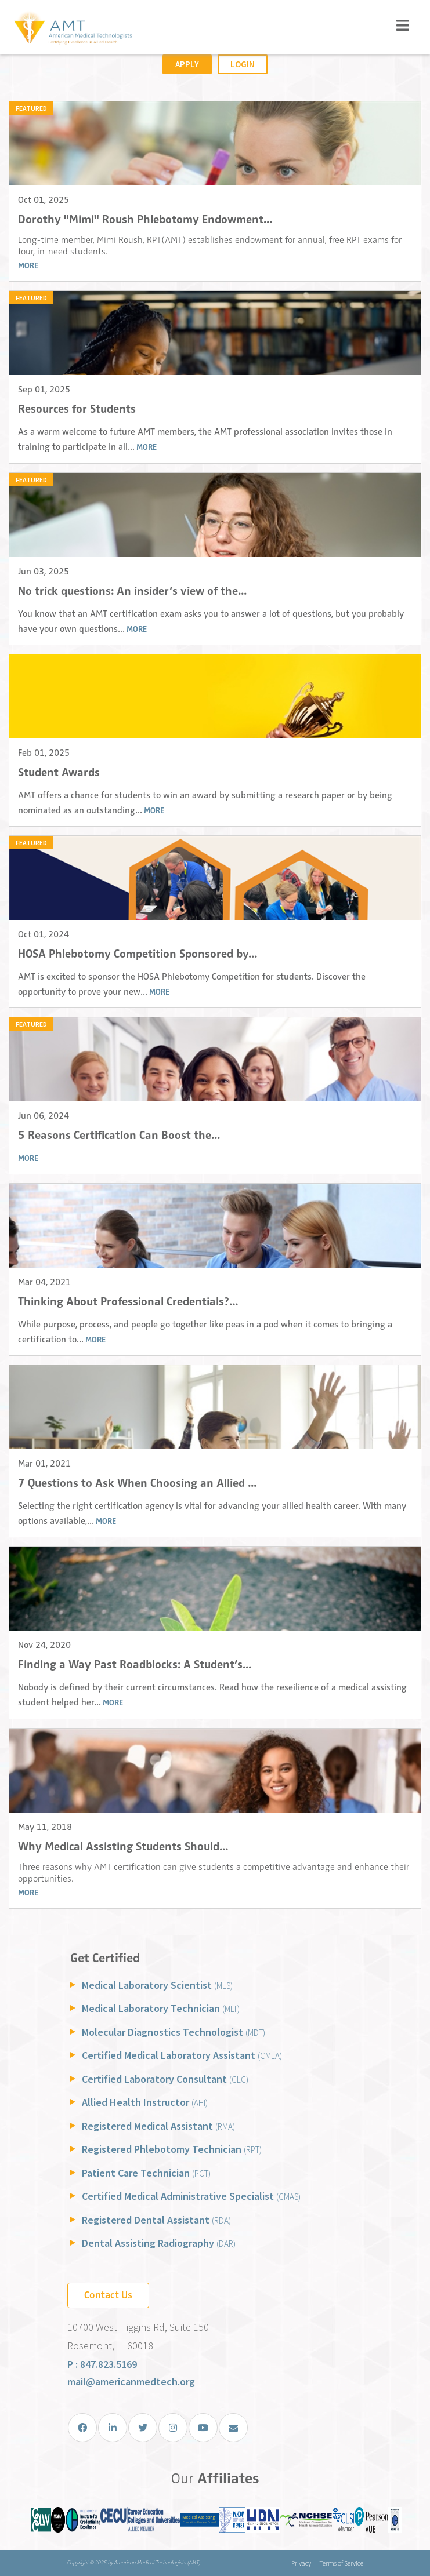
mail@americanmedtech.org (131, 2381)
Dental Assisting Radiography (159, 2243)
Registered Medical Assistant (158, 2126)
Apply (187, 64)
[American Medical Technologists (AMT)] (72, 29)
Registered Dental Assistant (156, 2219)
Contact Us (108, 2294)
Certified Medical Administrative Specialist (191, 2196)
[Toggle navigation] (402, 25)
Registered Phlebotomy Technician (172, 2149)
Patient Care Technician (146, 2173)
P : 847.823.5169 (102, 2364)
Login (242, 64)
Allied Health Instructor (145, 2102)
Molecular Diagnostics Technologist (173, 2032)
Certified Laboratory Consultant (165, 2079)
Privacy (301, 2563)
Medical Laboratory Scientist (157, 1985)
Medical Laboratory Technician (161, 2008)
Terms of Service (341, 2563)
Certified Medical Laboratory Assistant (182, 2055)
